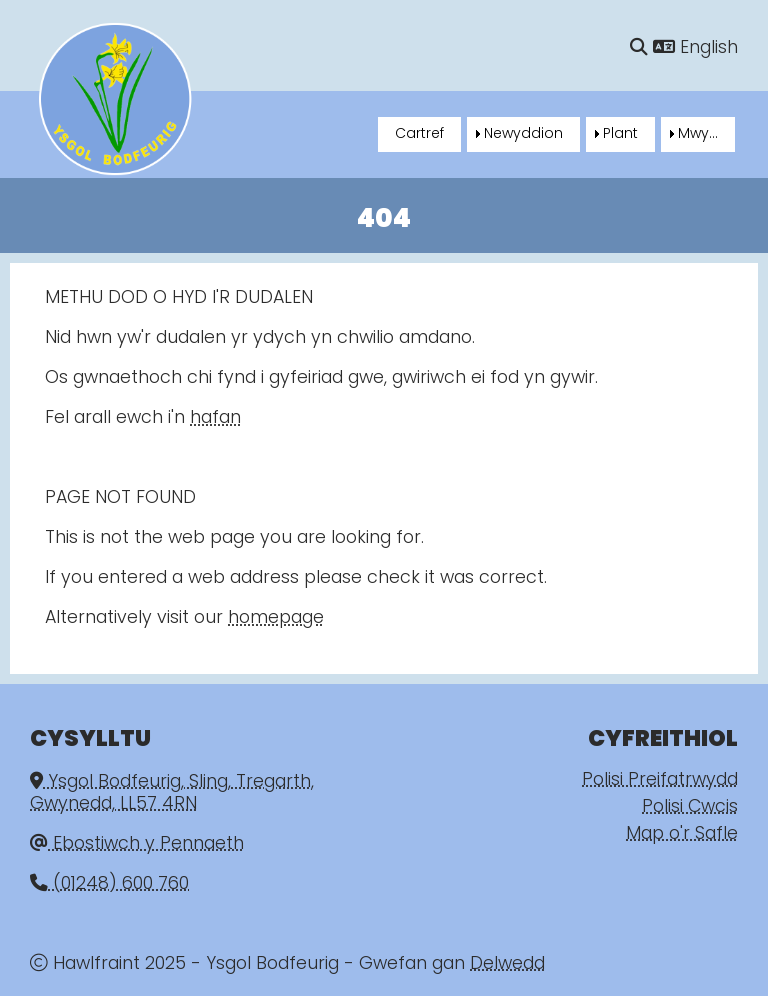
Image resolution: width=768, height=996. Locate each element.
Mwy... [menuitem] (698, 134)
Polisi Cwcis (690, 807)
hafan (215, 418)
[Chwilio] (639, 48)
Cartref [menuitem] (419, 134)
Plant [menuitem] (620, 134)
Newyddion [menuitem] (523, 134)
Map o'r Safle (682, 834)
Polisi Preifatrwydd (660, 780)
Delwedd (507, 964)
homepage (276, 618)
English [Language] (695, 48)
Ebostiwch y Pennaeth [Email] (137, 844)
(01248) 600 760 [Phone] (109, 884)
